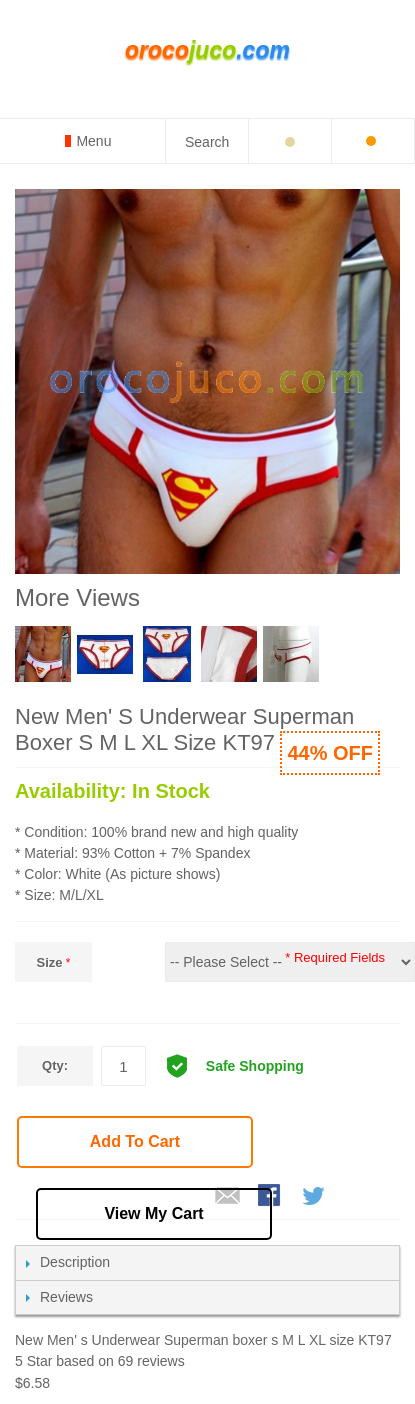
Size (49, 962)
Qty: (55, 1065)
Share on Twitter (315, 1197)
